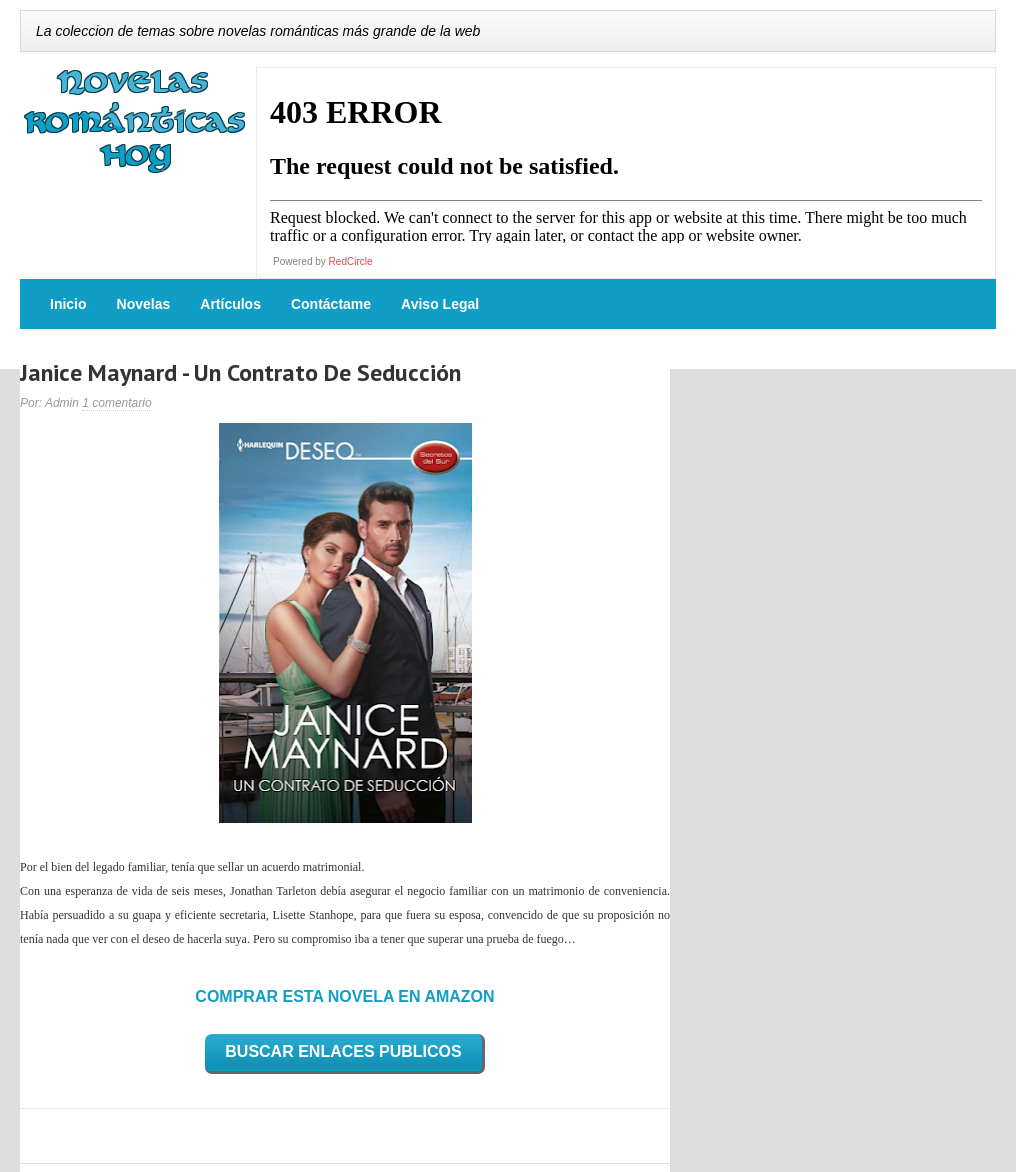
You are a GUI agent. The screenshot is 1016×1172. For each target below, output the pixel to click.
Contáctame (331, 304)
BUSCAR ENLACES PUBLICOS (343, 1051)
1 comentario (116, 403)
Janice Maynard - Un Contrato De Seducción (240, 372)
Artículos (230, 304)
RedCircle (351, 261)
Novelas (144, 304)
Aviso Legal (440, 304)
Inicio (68, 304)
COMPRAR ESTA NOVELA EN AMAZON (344, 996)
